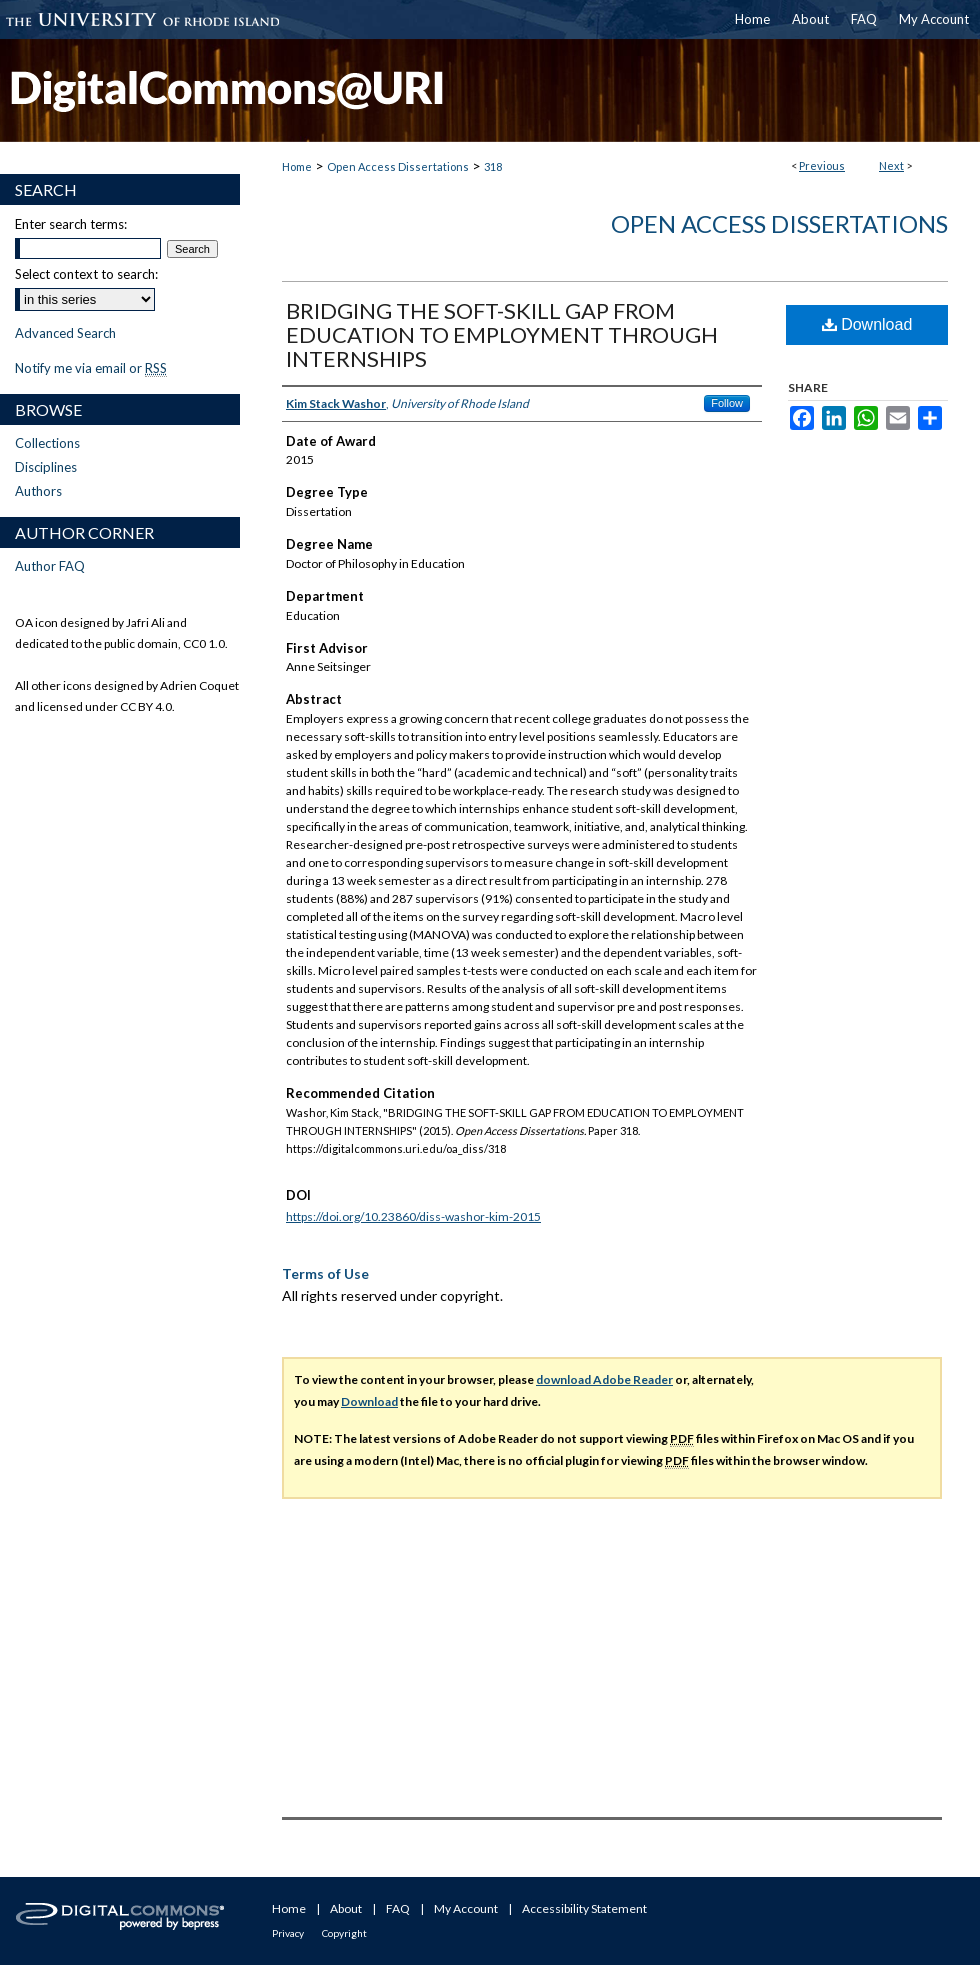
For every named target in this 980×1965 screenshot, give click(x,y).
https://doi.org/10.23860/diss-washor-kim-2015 (413, 1216)
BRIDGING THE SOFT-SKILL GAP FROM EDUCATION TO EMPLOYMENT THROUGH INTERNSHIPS (502, 334)
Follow (727, 403)
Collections (47, 443)
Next (891, 165)
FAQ (398, 1908)
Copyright (344, 1933)
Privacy (288, 1933)
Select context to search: (86, 274)
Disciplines (46, 467)
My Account (466, 1908)
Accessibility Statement (584, 1908)
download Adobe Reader (604, 1379)
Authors (38, 491)
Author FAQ (50, 566)
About (346, 1908)
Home (297, 166)
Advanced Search (65, 333)
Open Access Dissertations (398, 166)
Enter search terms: (71, 224)
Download (867, 324)
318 (493, 166)
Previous (822, 165)
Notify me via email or (91, 368)
